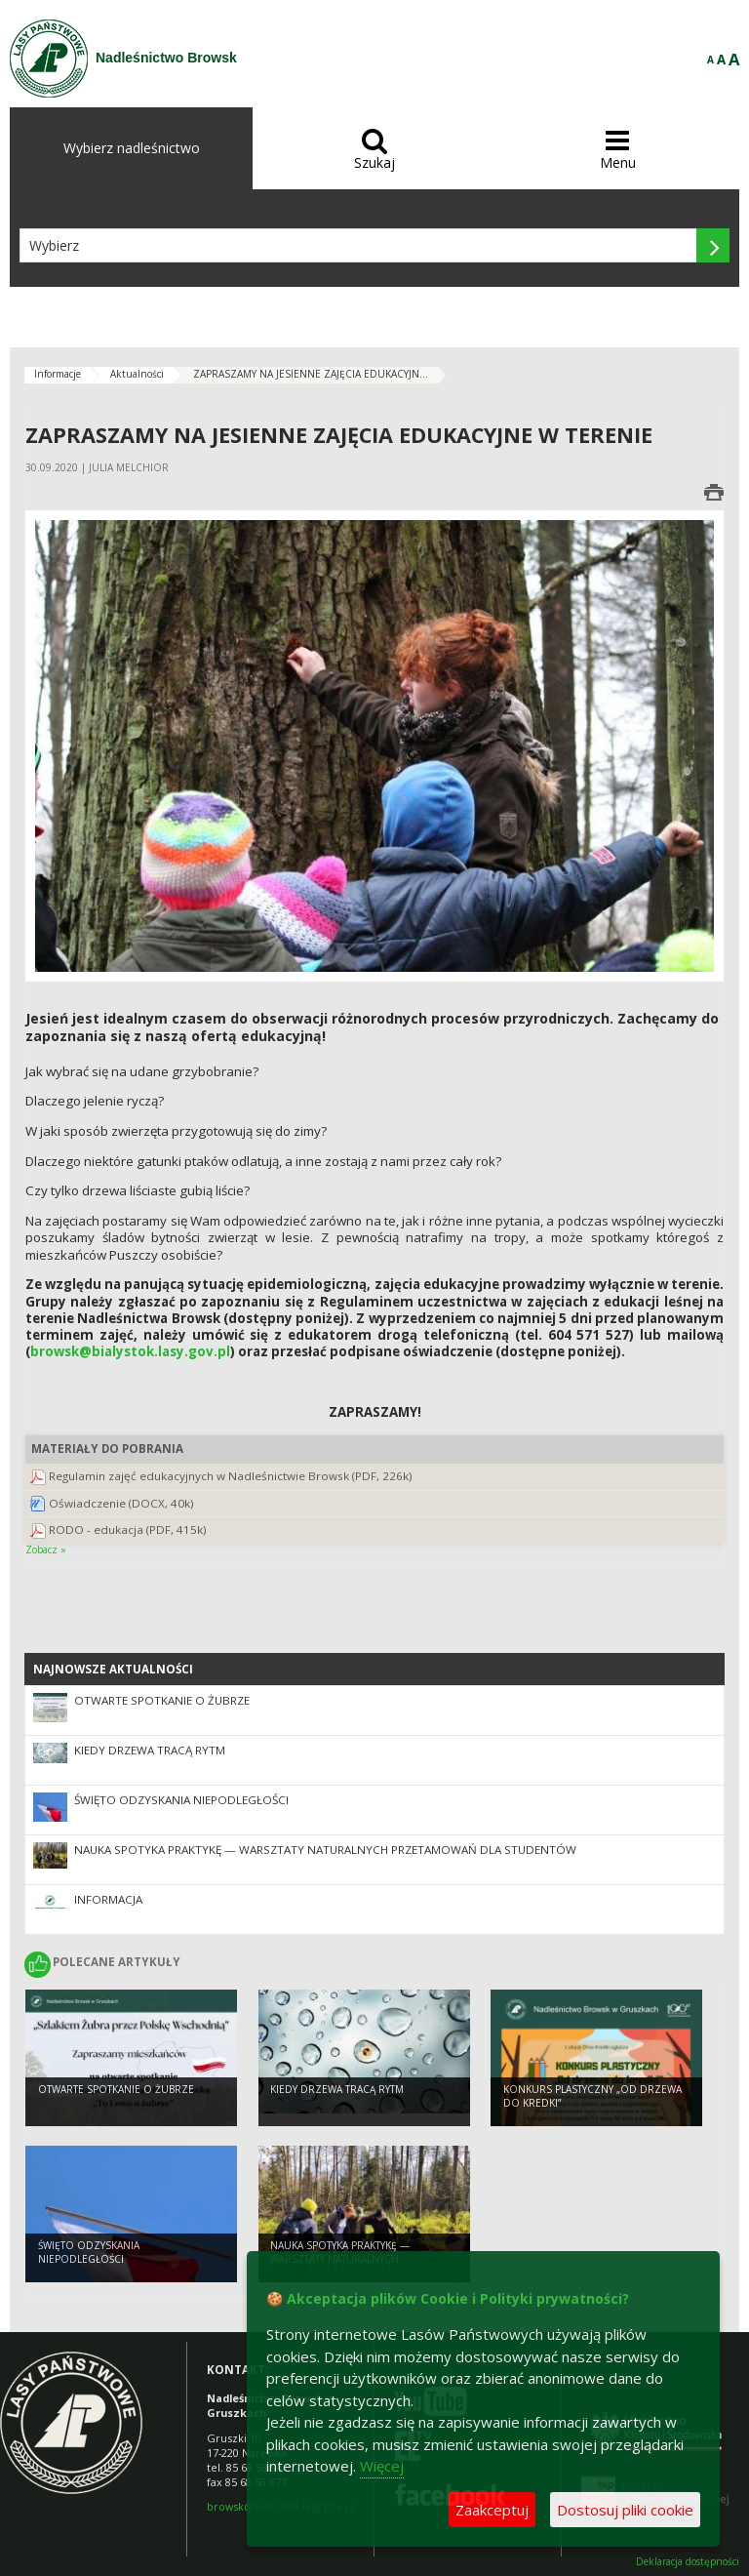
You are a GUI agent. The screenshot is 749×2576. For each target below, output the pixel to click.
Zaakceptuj (492, 2509)
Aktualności (137, 374)
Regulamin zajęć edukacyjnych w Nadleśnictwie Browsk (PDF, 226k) (231, 1476)
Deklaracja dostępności (687, 2561)
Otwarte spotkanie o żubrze (162, 1700)
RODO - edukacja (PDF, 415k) (128, 1529)
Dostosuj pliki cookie (625, 2509)
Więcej (382, 2465)
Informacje (57, 374)
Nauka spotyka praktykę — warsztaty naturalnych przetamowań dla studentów (325, 1849)
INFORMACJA (108, 1899)
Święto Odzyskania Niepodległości (181, 1799)
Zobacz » (45, 1549)
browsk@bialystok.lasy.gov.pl (130, 1351)
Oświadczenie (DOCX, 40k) (121, 1503)
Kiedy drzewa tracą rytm (149, 1750)
